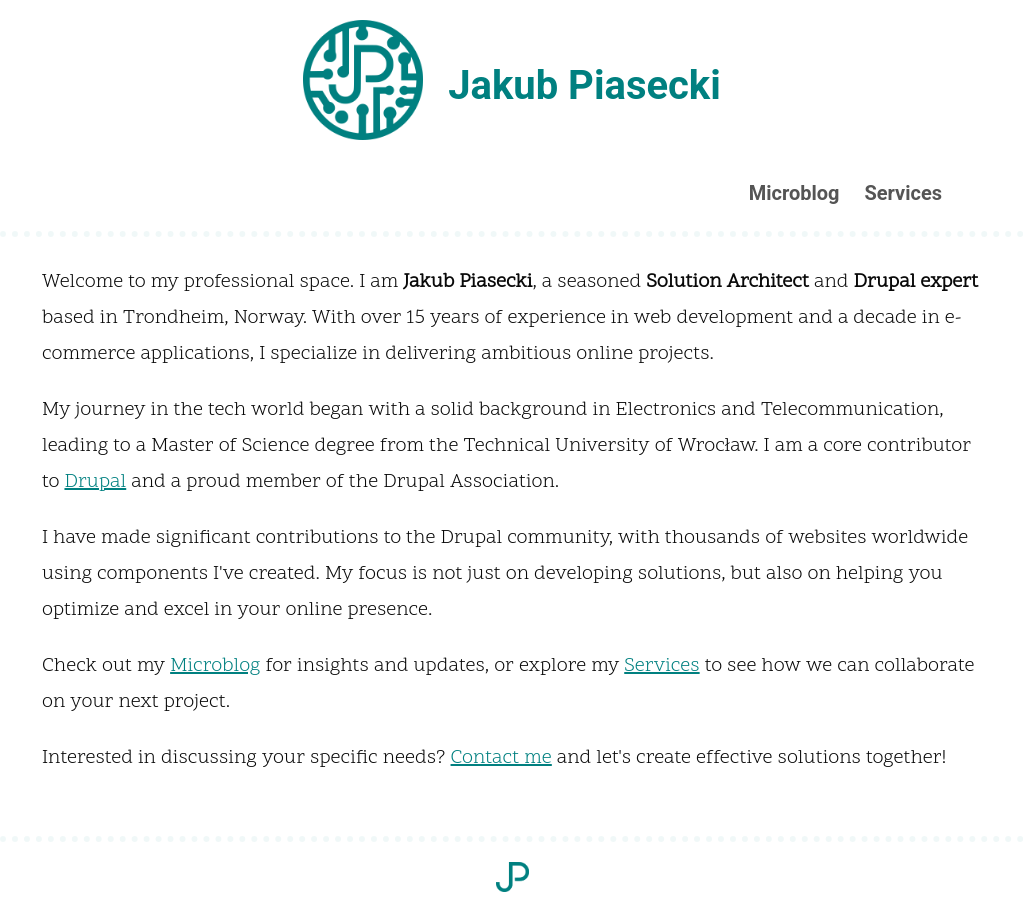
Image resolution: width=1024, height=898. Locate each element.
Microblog (794, 193)
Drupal (95, 482)
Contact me (501, 758)
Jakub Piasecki (584, 85)
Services (903, 193)
